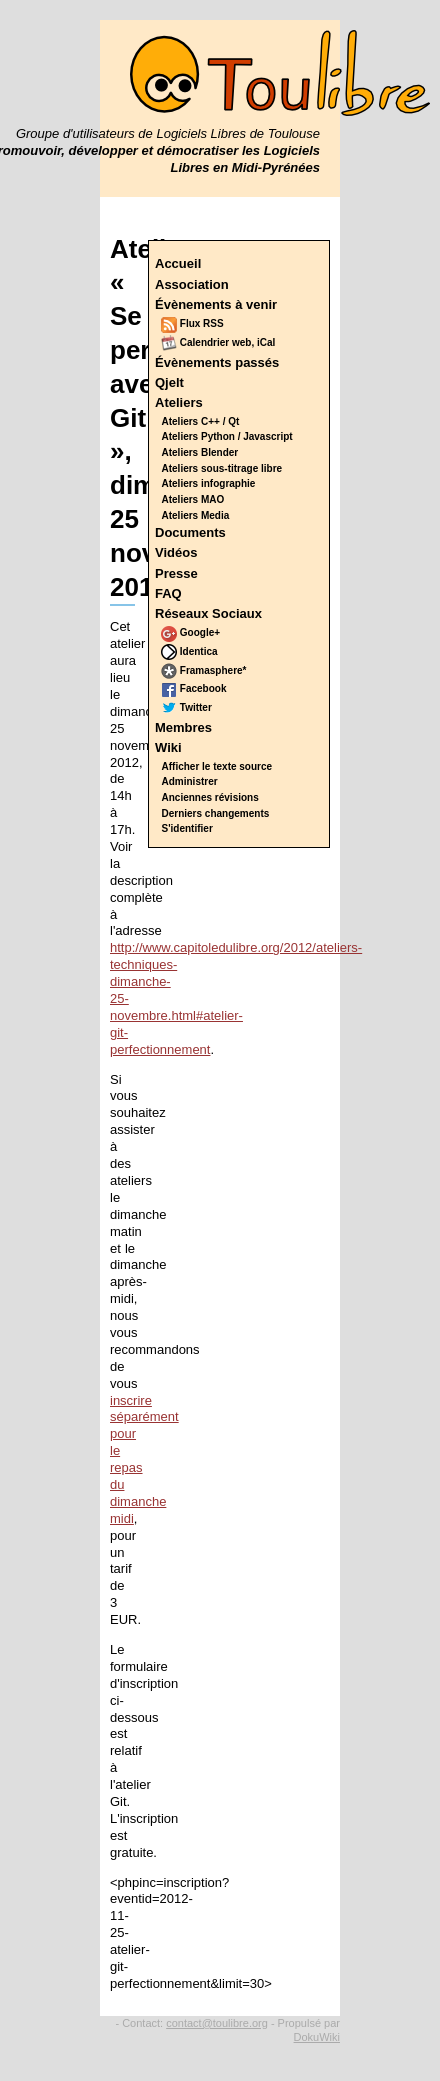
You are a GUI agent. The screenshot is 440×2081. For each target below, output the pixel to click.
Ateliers (179, 402)
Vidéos (176, 552)
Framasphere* (203, 670)
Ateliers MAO (193, 499)
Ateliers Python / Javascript (227, 436)
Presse (176, 573)
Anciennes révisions (210, 797)
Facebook (193, 688)
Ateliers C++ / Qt (201, 421)
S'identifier (187, 828)
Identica (189, 651)
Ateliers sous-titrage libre (222, 468)
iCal (266, 342)
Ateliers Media (196, 515)
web (241, 342)
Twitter (186, 707)
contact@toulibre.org (217, 2023)
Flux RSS (192, 323)
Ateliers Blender (200, 452)
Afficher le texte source (217, 766)
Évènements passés (217, 362)
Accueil (178, 263)
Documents (190, 532)
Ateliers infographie (209, 483)
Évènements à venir (216, 304)
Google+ (190, 632)
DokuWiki (317, 2037)
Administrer (190, 781)
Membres (183, 727)
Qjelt (169, 382)
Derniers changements (216, 813)
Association (192, 284)
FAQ (168, 593)
